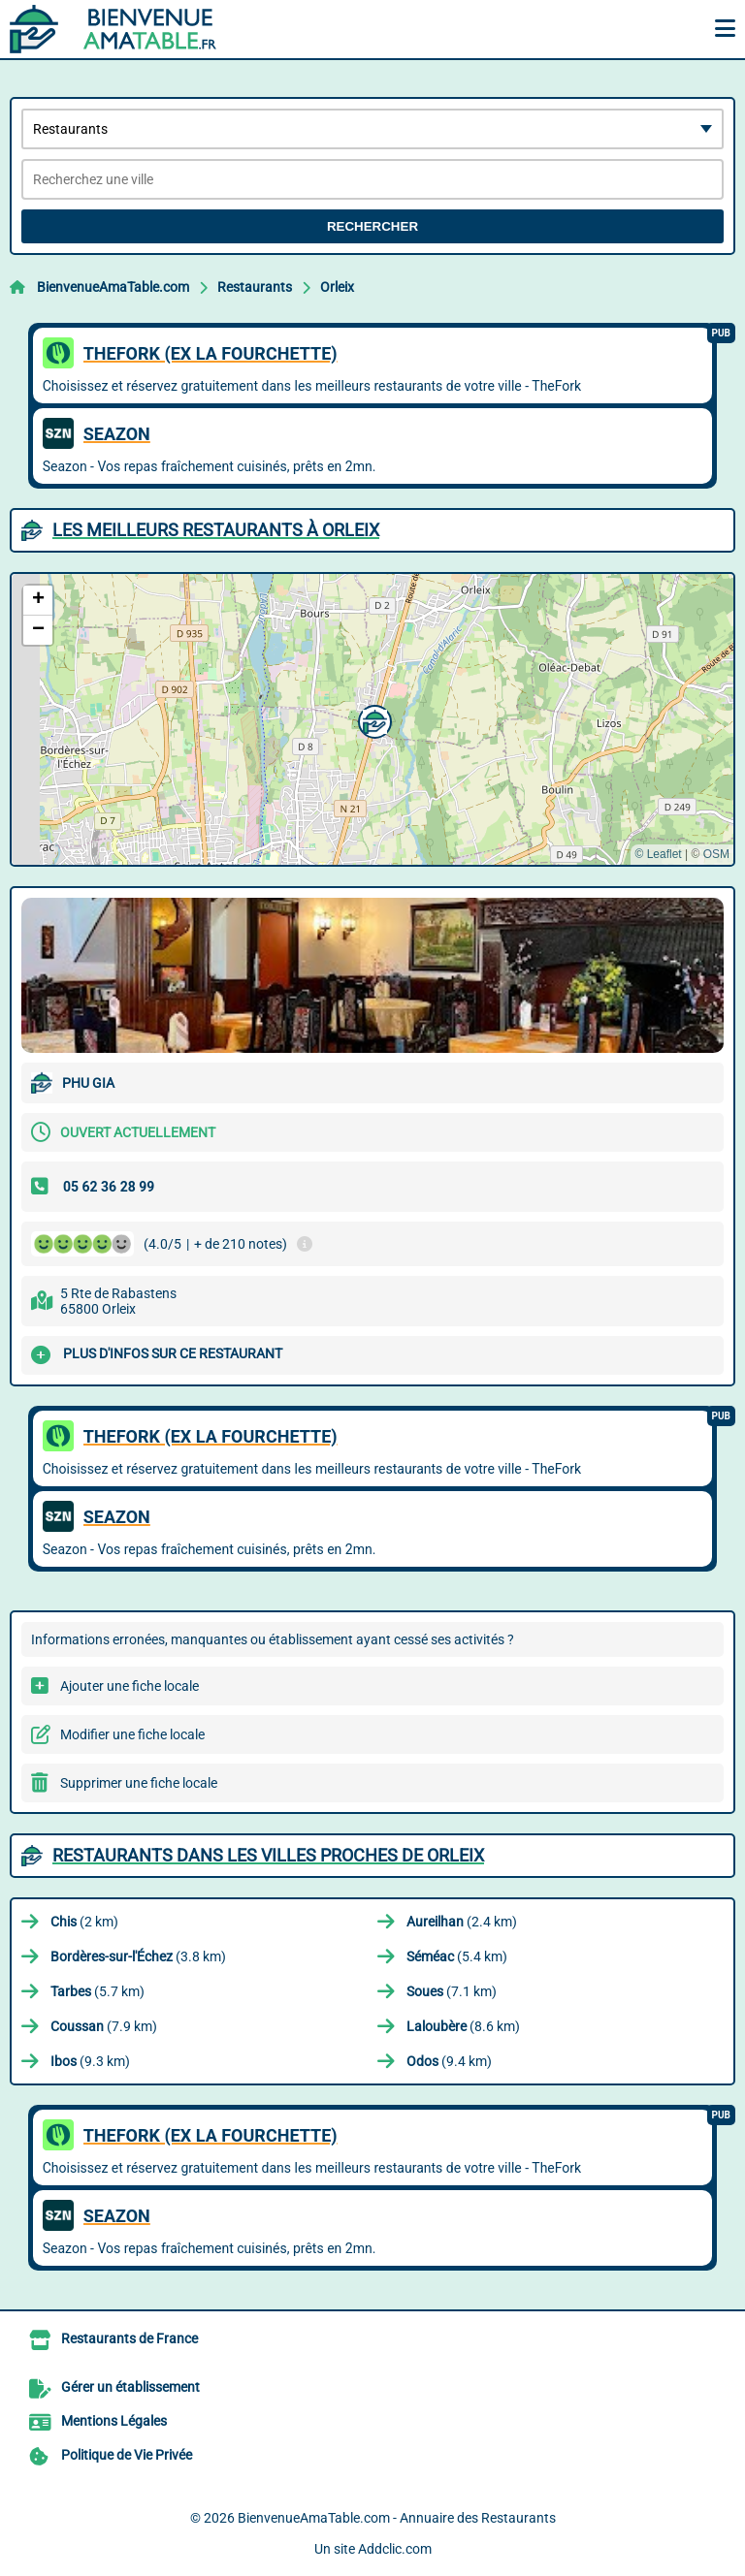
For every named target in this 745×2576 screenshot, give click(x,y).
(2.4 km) (461, 1921)
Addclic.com (395, 2549)
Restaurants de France (129, 2338)
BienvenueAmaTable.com (113, 287)
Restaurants (254, 287)
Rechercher (372, 226)
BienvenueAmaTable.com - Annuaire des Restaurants (397, 2518)
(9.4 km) (449, 2061)
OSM (716, 854)
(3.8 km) (138, 1956)
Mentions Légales (114, 2421)
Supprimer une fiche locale (138, 1783)
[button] (372, 719)
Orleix (337, 287)
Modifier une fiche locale (132, 1734)
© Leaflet (657, 854)
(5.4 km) (456, 1956)
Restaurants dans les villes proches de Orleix (268, 1855)
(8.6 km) (463, 2026)
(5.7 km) (97, 1991)
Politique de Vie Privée (126, 2455)
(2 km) (84, 1921)
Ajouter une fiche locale (129, 1686)
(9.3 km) (90, 2061)
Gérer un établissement (130, 2387)
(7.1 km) (451, 1991)
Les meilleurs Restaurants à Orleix (215, 530)
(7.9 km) (103, 2026)
